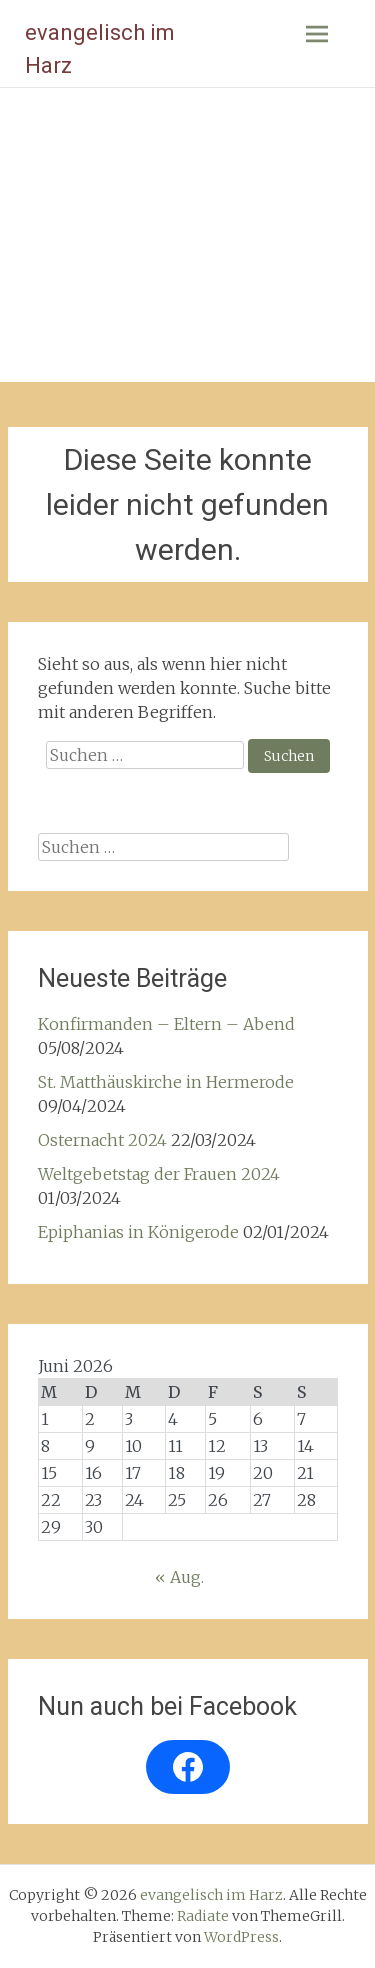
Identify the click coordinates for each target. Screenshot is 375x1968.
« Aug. (179, 1577)
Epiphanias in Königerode (138, 1232)
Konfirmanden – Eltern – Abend (166, 1024)
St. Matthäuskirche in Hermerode (166, 1082)
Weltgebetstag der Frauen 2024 (159, 1174)
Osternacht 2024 (102, 1140)
